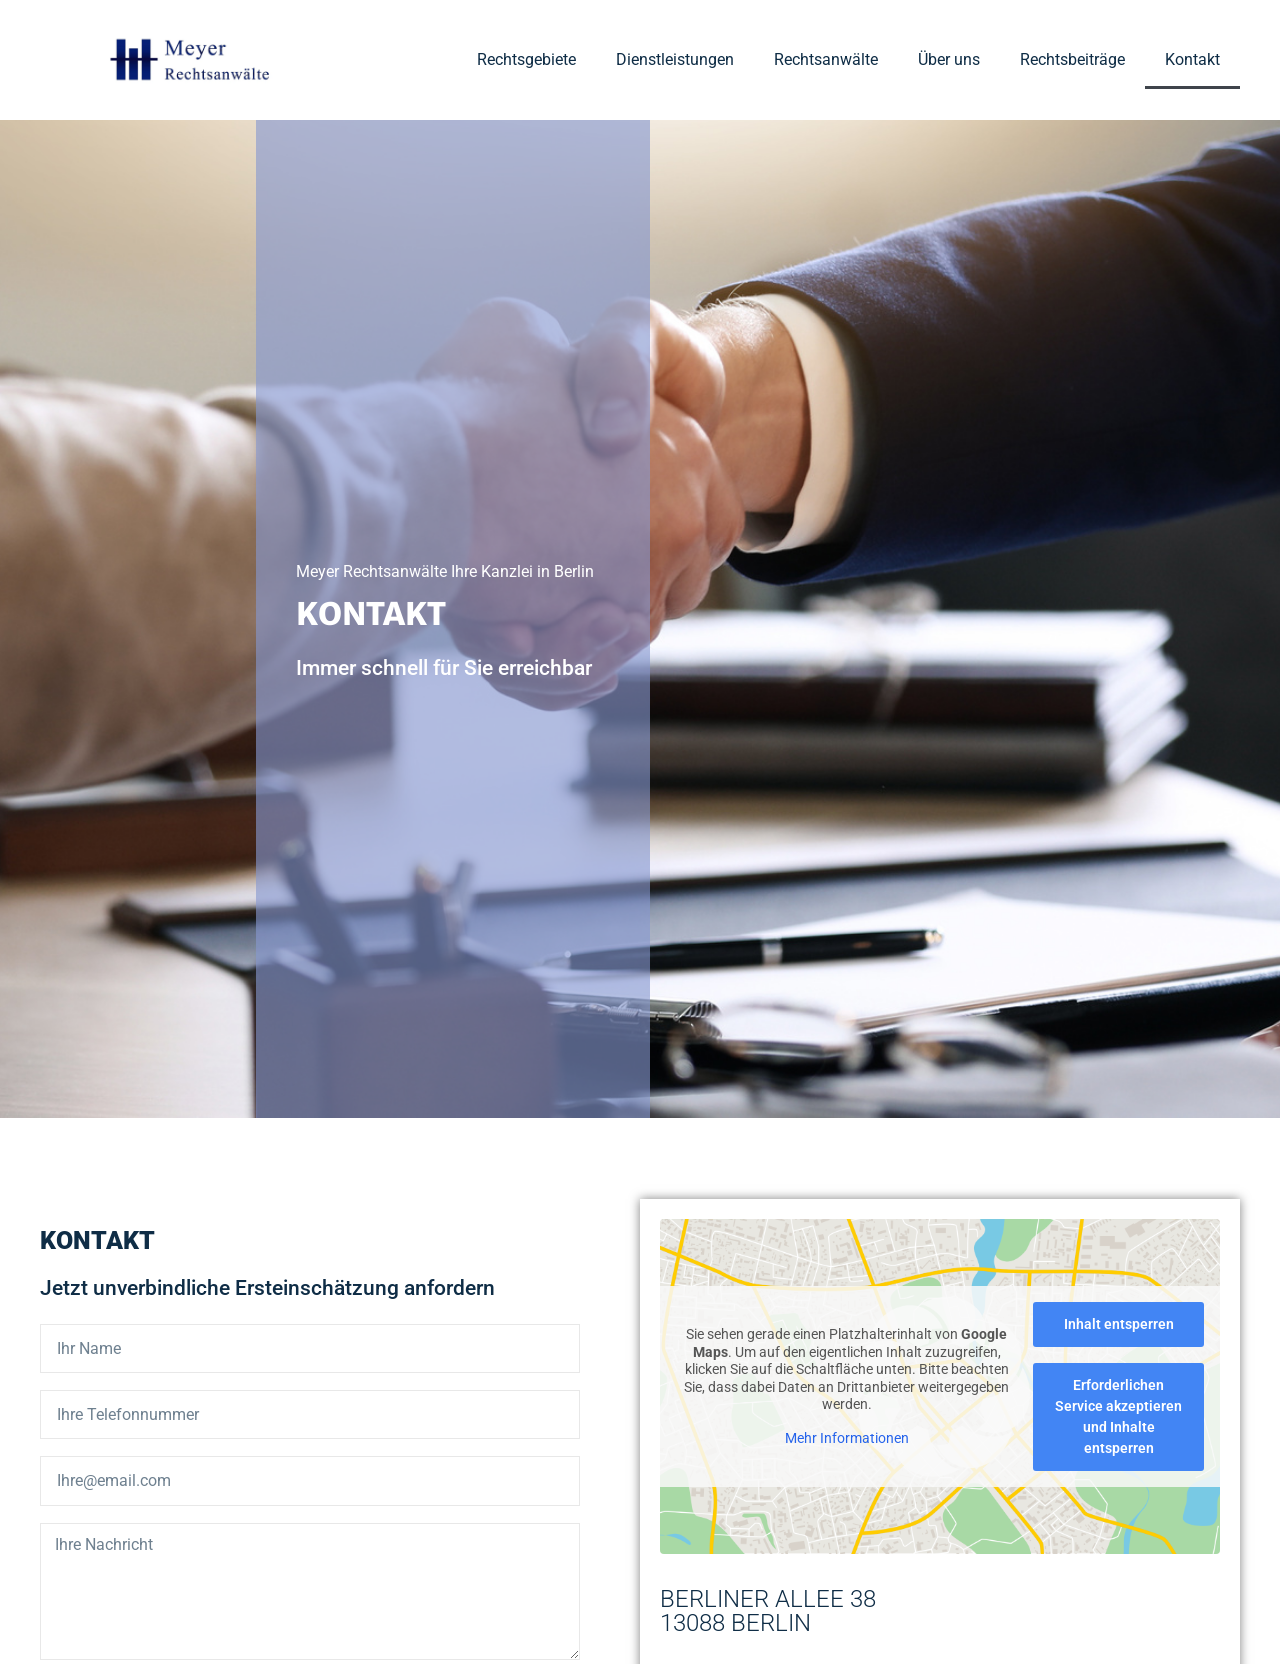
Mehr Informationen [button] (847, 1438)
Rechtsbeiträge (1072, 59)
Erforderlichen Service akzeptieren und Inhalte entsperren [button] (1118, 1417)
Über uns (949, 59)
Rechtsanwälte (826, 59)
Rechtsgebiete (526, 59)
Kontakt (1192, 59)
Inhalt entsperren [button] (1119, 1325)
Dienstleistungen (675, 59)
